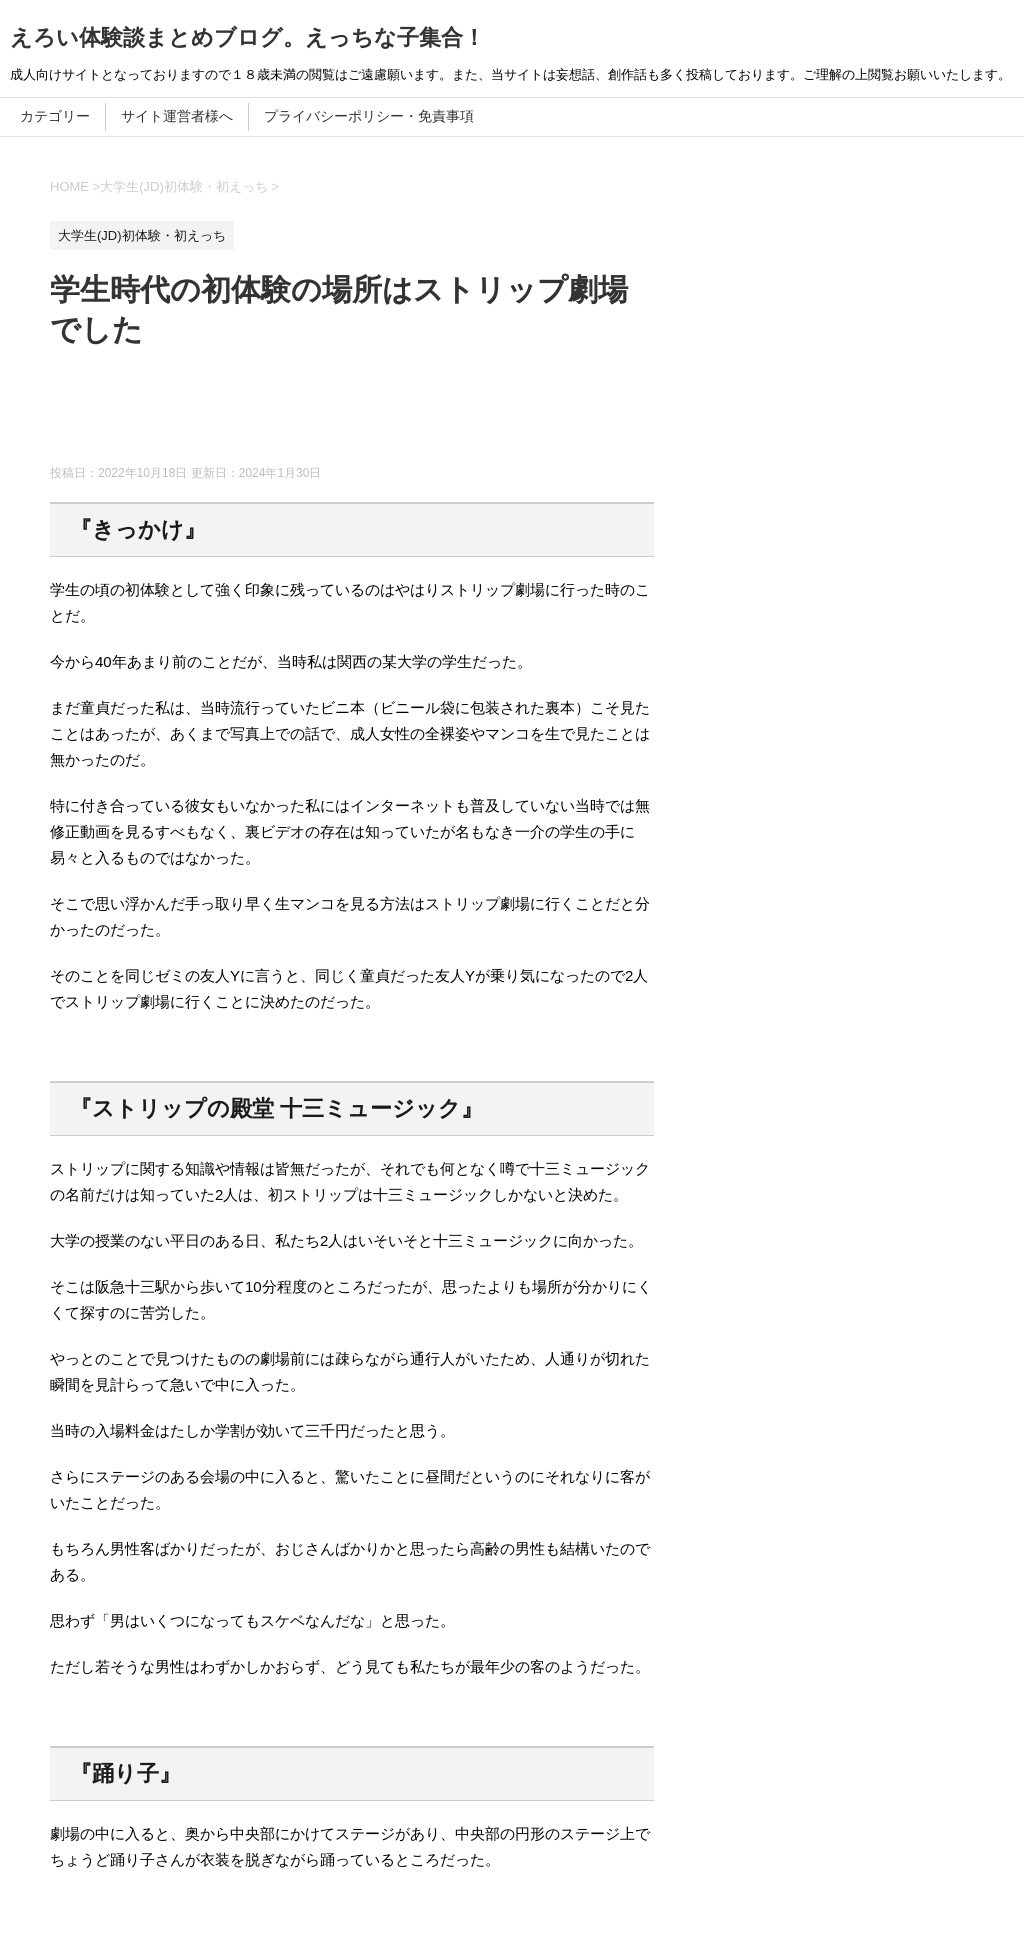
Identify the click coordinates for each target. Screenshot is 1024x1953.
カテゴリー (55, 116)
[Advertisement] (414, 415)
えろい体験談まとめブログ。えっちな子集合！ (247, 37)
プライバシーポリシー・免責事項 (369, 116)
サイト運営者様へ (177, 116)
